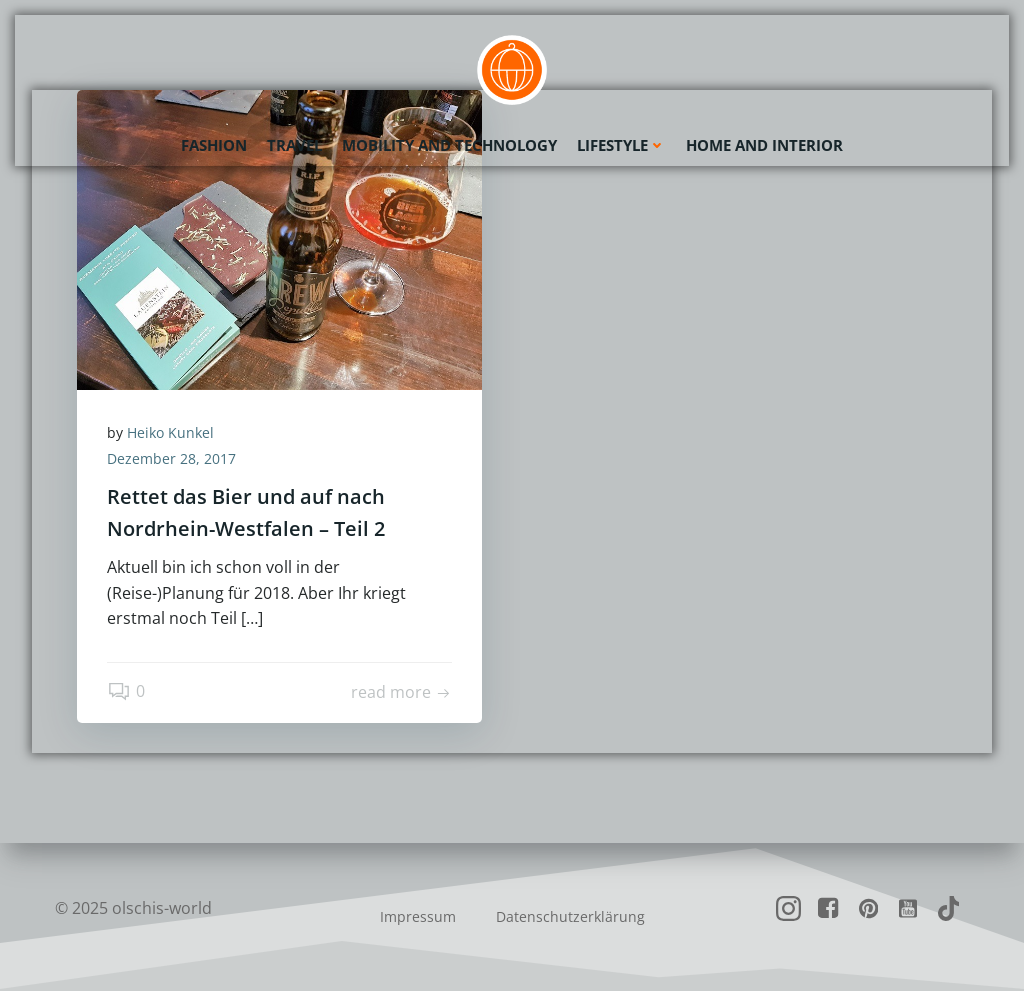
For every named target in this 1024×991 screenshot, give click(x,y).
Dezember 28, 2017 (171, 458)
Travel (294, 145)
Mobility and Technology (449, 145)
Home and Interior (764, 145)
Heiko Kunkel (170, 432)
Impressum (418, 916)
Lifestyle (621, 145)
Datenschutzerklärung (570, 916)
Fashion (214, 145)
